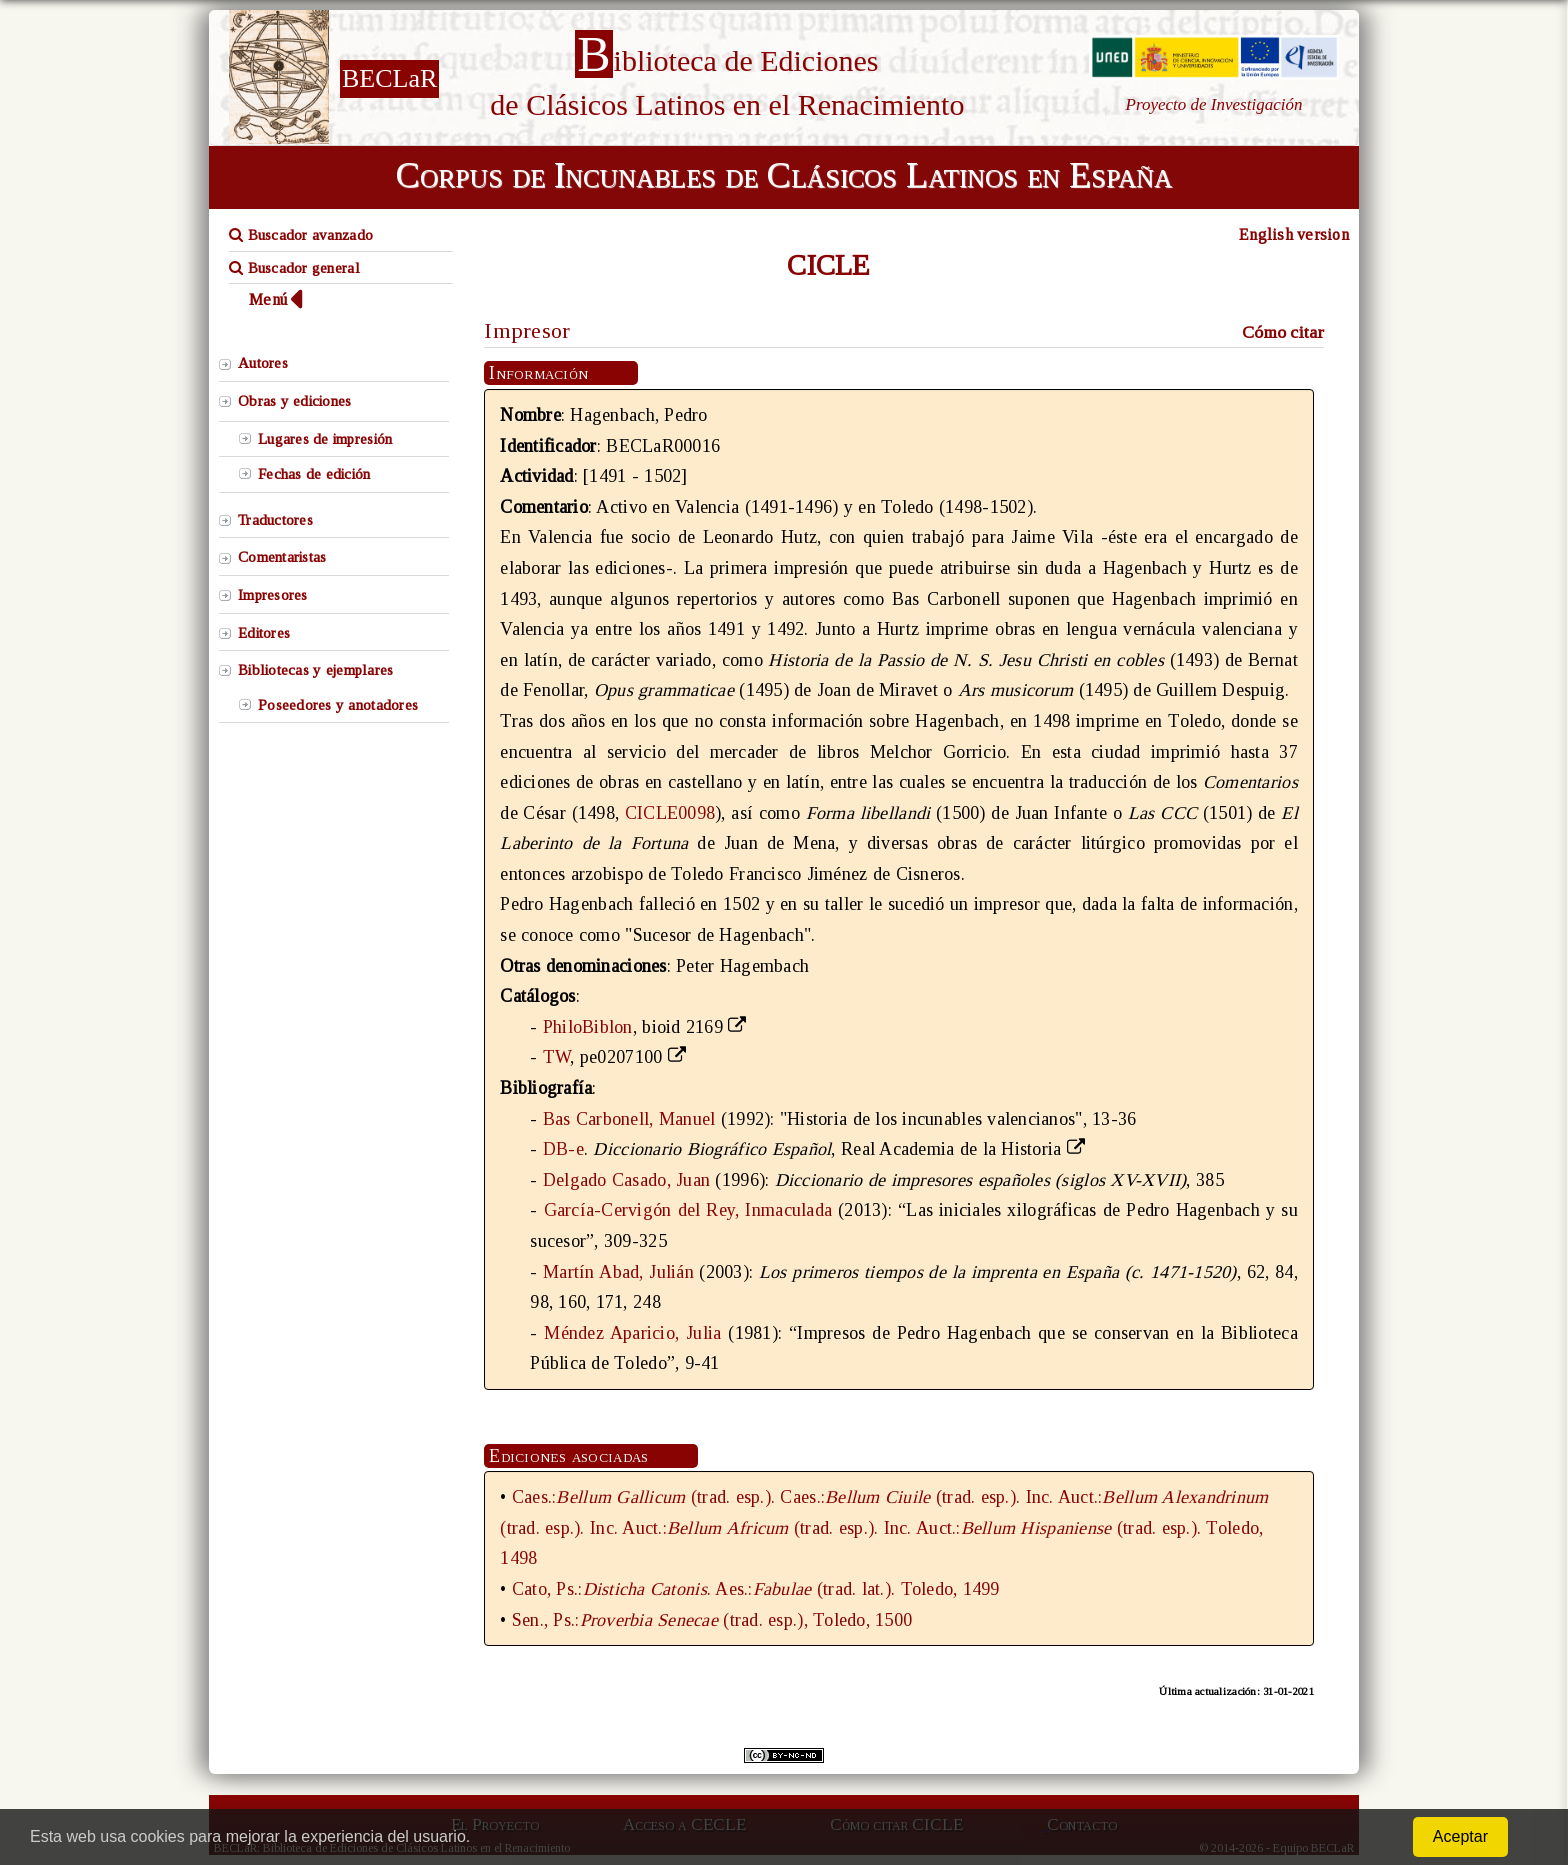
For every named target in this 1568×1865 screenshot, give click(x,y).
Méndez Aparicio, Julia (632, 1333)
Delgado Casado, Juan (626, 1180)
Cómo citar (1283, 332)
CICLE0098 (670, 813)
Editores (264, 633)
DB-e (563, 1149)
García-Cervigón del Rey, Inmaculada (688, 1210)
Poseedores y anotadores (338, 705)
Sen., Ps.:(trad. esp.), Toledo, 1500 (712, 1620)
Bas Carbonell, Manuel (629, 1119)
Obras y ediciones (295, 401)
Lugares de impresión (325, 439)
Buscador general (294, 268)
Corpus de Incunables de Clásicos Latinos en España (784, 175)
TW (557, 1057)
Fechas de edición (314, 474)
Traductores (275, 520)
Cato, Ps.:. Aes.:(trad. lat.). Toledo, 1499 (756, 1589)
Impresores (273, 595)
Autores (263, 363)
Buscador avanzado (301, 235)
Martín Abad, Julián (618, 1272)
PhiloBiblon (588, 1027)
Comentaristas (282, 557)
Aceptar (1460, 1836)
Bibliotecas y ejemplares (315, 670)
